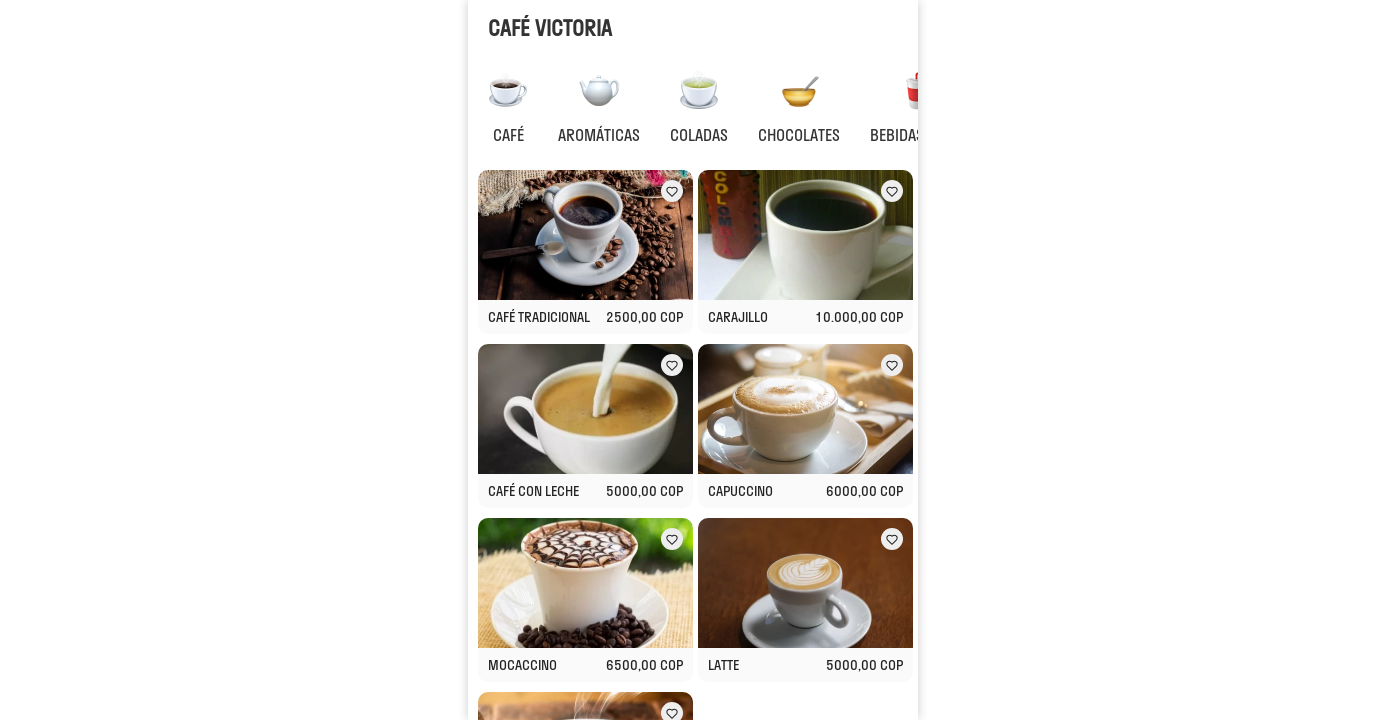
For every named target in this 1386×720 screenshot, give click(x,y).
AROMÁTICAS (599, 135)
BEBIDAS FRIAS (917, 135)
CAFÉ (508, 135)
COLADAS (699, 135)
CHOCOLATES (799, 135)
